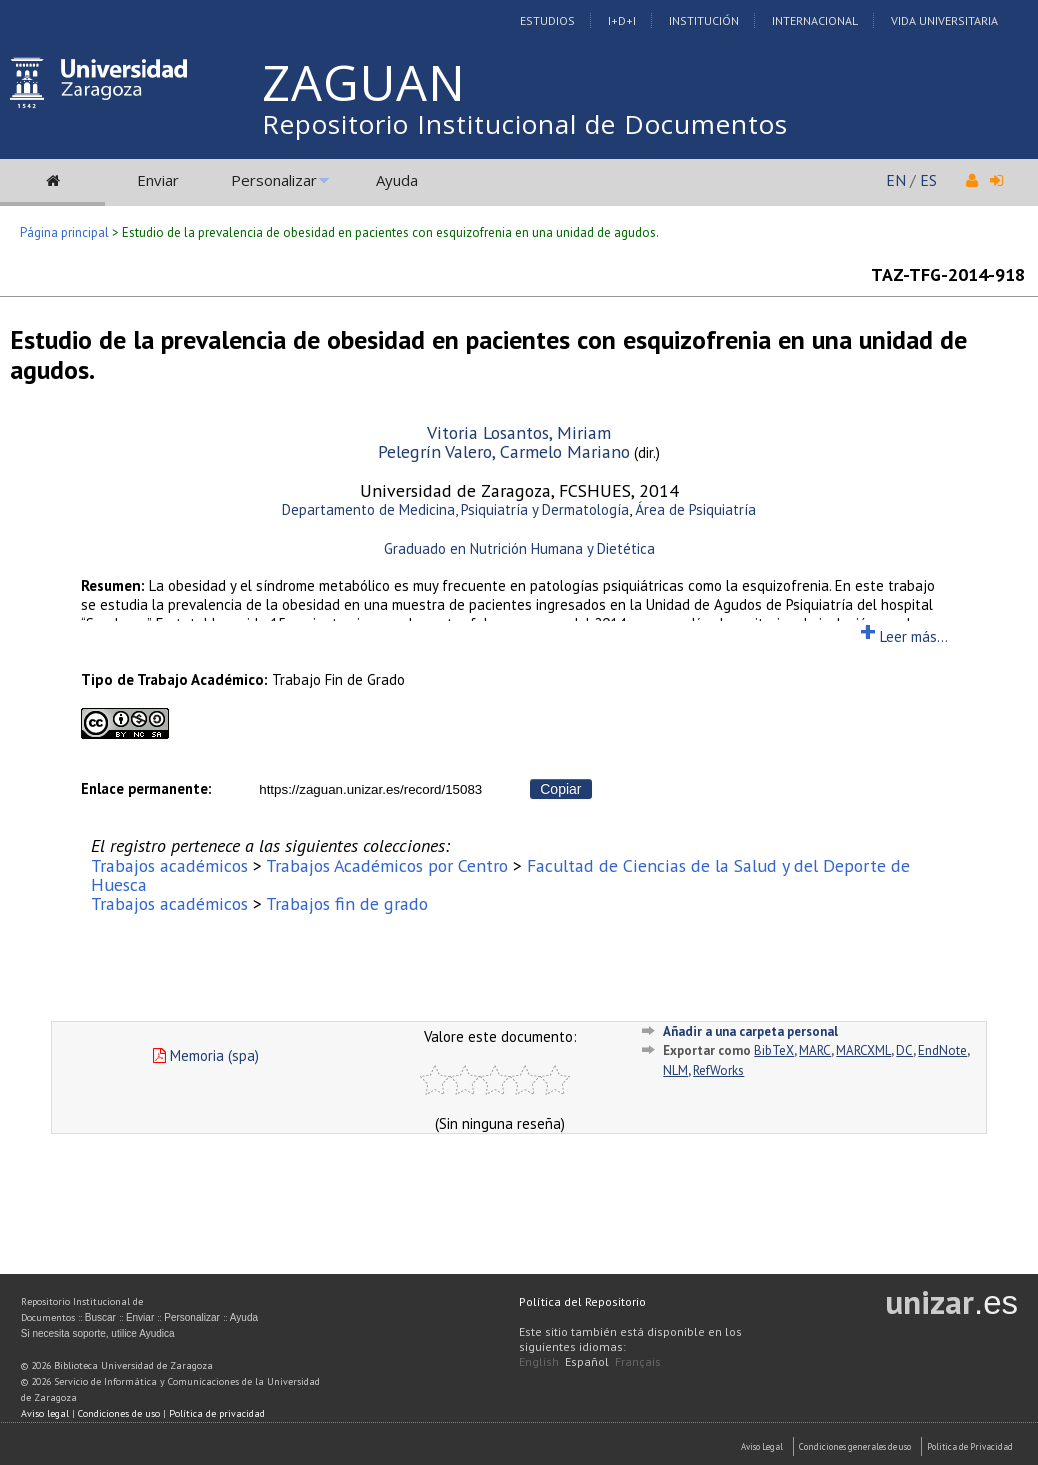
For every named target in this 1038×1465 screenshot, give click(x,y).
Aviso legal (45, 1413)
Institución (704, 20)
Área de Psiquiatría (695, 509)
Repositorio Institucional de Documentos (525, 124)
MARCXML (863, 1050)
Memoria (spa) (206, 1055)
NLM (675, 1070)
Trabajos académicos (169, 865)
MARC (815, 1050)
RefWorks (718, 1070)
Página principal (64, 232)
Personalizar (274, 180)
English (539, 1361)
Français (638, 1361)
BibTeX (774, 1050)
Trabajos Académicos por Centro (387, 865)
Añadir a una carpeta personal (750, 1031)
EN (896, 180)
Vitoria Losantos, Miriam (519, 432)
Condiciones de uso (119, 1413)
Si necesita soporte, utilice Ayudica (98, 1333)
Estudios (547, 20)
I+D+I (622, 20)
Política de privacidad (217, 1413)
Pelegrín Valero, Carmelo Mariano (504, 451)
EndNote (942, 1050)
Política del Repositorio (582, 1301)
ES (928, 180)
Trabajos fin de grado (347, 903)
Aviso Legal (762, 1446)
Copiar (560, 789)
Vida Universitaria (944, 20)
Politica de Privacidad (970, 1446)
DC (904, 1050)
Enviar (158, 180)
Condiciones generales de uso (855, 1446)
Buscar (100, 1317)
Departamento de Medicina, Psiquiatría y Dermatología (455, 509)
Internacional (815, 20)
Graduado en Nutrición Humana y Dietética (519, 548)
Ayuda (397, 180)
